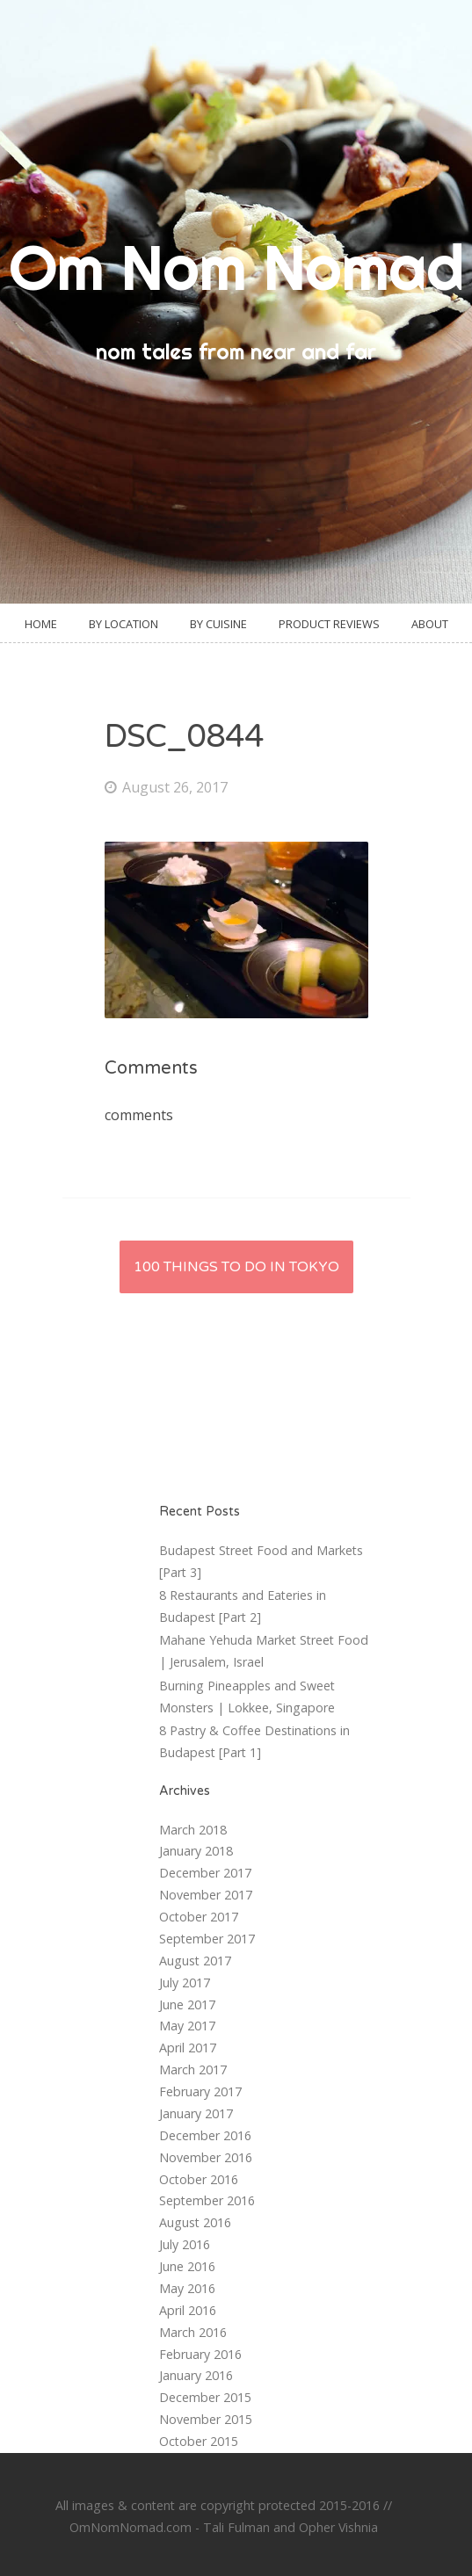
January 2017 (196, 2113)
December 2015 (205, 2397)
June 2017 (187, 2004)
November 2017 (205, 1894)
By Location (123, 624)
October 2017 (198, 1916)
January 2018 (196, 1850)
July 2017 (184, 1982)
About (429, 624)
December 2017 (205, 1872)
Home (41, 624)
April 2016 (187, 2310)
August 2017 (195, 1960)
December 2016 (205, 2135)
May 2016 (187, 2288)
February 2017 (200, 2091)
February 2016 (200, 2354)
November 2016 (205, 2157)
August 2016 (195, 2222)
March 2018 (193, 1829)
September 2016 (207, 2200)
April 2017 (187, 2047)
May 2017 (187, 2025)
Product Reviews (329, 624)
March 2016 (193, 2332)
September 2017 (207, 1938)
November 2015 (205, 2419)
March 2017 (193, 2069)
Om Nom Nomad (236, 267)
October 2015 (198, 2441)
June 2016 (187, 2266)
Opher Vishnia (338, 2527)
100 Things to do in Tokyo (236, 1267)
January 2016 (196, 2375)
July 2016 (184, 2244)
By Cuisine (218, 624)
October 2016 (198, 2179)
